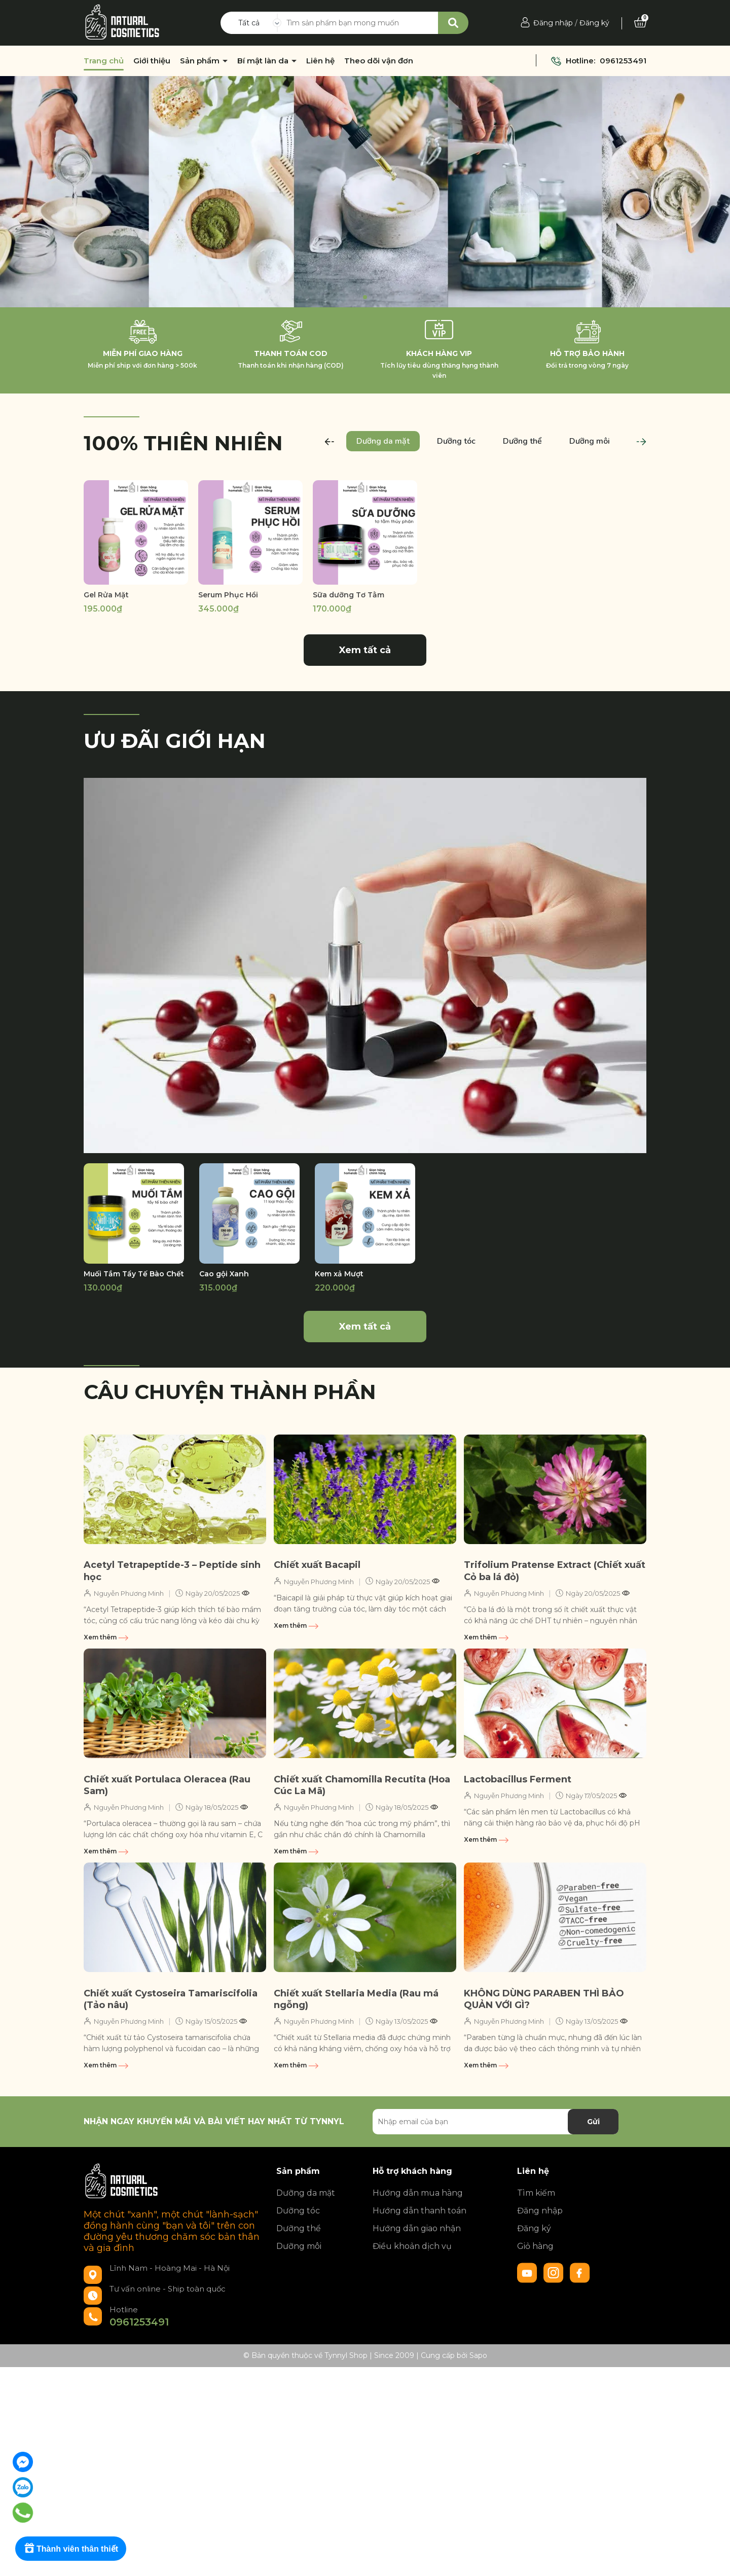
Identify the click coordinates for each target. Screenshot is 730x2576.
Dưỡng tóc (298, 2210)
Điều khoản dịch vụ (412, 2246)
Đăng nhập (553, 22)
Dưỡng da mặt (305, 2193)
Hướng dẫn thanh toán (419, 2210)
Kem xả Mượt (339, 1273)
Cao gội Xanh (224, 1273)
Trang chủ (104, 60)
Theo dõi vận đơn (378, 60)
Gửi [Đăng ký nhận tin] (593, 2121)
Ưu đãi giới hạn (175, 740)
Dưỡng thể (298, 2228)
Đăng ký (594, 22)
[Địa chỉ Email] (495, 2121)
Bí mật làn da (263, 60)
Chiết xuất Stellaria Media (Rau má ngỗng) (356, 1999)
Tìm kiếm (536, 2193)
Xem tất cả (365, 650)
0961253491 (623, 60)
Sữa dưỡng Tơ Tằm (348, 594)
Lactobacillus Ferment (517, 1779)
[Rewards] (70, 2548)
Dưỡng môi (298, 2246)
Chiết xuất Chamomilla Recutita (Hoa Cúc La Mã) (362, 1785)
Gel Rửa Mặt (106, 594)
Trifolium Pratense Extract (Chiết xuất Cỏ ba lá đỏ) (554, 1570)
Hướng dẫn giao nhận (417, 2228)
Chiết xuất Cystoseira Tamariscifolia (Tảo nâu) (171, 1999)
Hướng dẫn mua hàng (418, 2193)
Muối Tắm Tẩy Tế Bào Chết (134, 1273)
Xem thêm (106, 1637)
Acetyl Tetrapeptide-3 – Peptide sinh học (172, 1570)
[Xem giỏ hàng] (640, 22)
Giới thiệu (151, 60)
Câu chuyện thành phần (230, 1391)
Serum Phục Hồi (228, 594)
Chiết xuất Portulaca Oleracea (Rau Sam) (167, 1785)
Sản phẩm (201, 60)
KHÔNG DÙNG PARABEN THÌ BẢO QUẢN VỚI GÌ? (544, 1999)
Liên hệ (320, 60)
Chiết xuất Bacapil (317, 1564)
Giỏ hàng (535, 2246)
